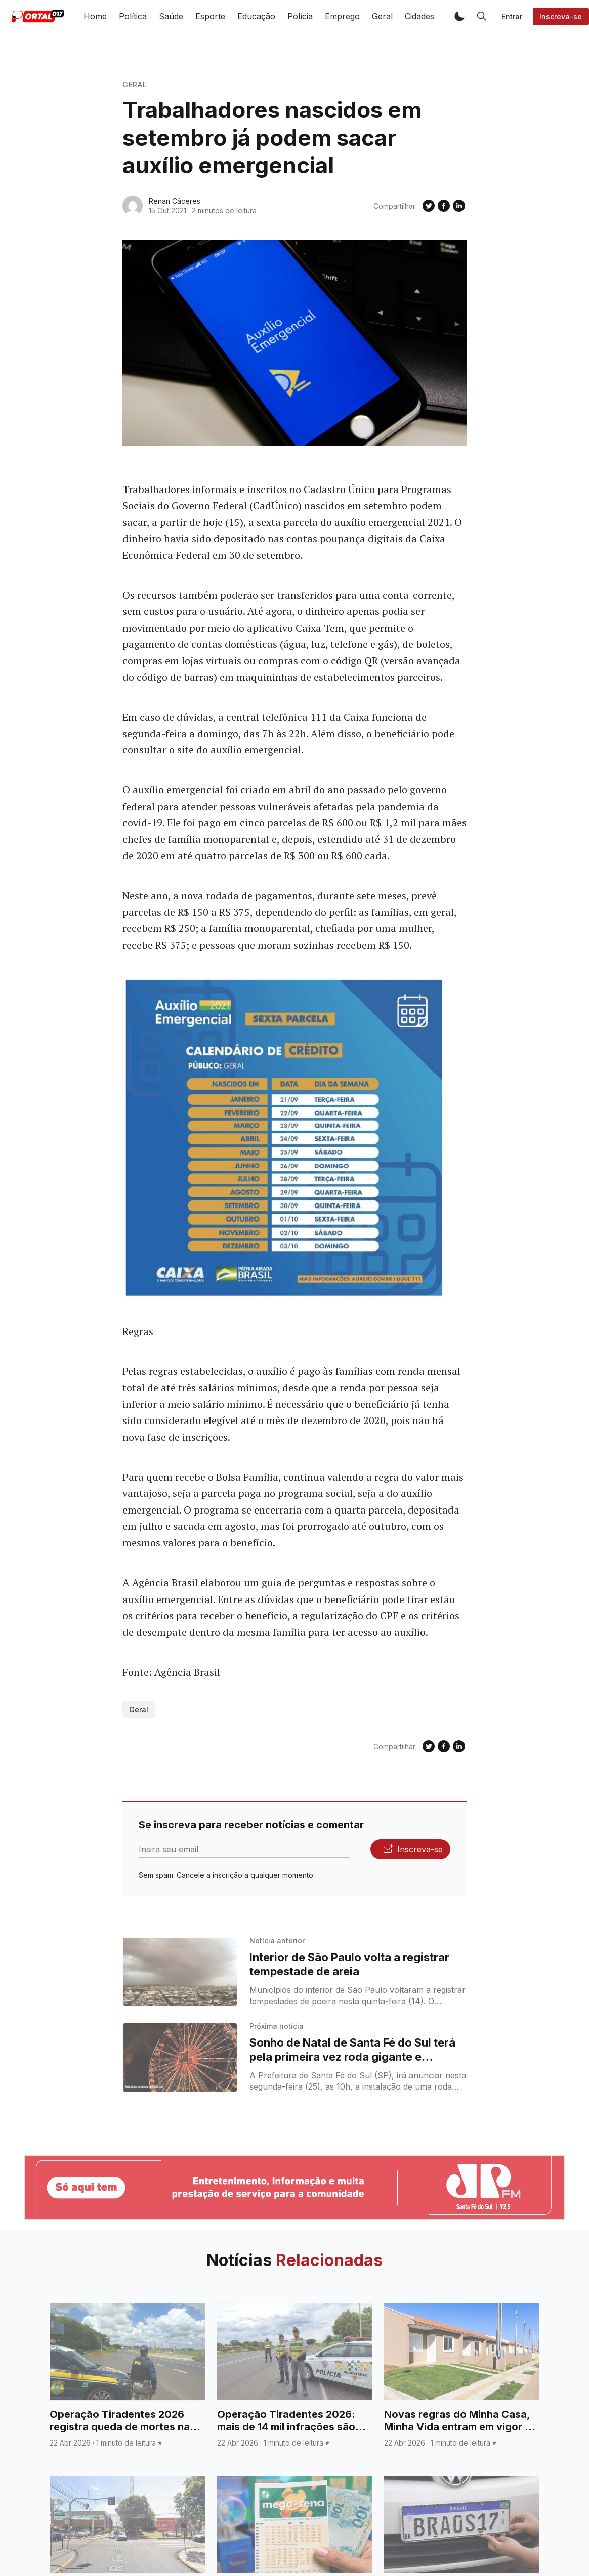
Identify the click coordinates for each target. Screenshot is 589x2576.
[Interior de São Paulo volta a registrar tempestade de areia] (179, 1972)
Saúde (171, 16)
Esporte (210, 16)
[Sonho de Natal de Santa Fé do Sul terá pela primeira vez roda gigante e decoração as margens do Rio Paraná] (179, 2057)
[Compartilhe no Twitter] (428, 205)
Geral (382, 16)
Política (133, 16)
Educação (256, 16)
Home (95, 16)
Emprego (342, 16)
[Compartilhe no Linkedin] (459, 205)
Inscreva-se (560, 16)
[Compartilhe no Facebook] (443, 205)
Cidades (419, 16)
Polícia (300, 16)
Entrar (511, 16)
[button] (459, 16)
